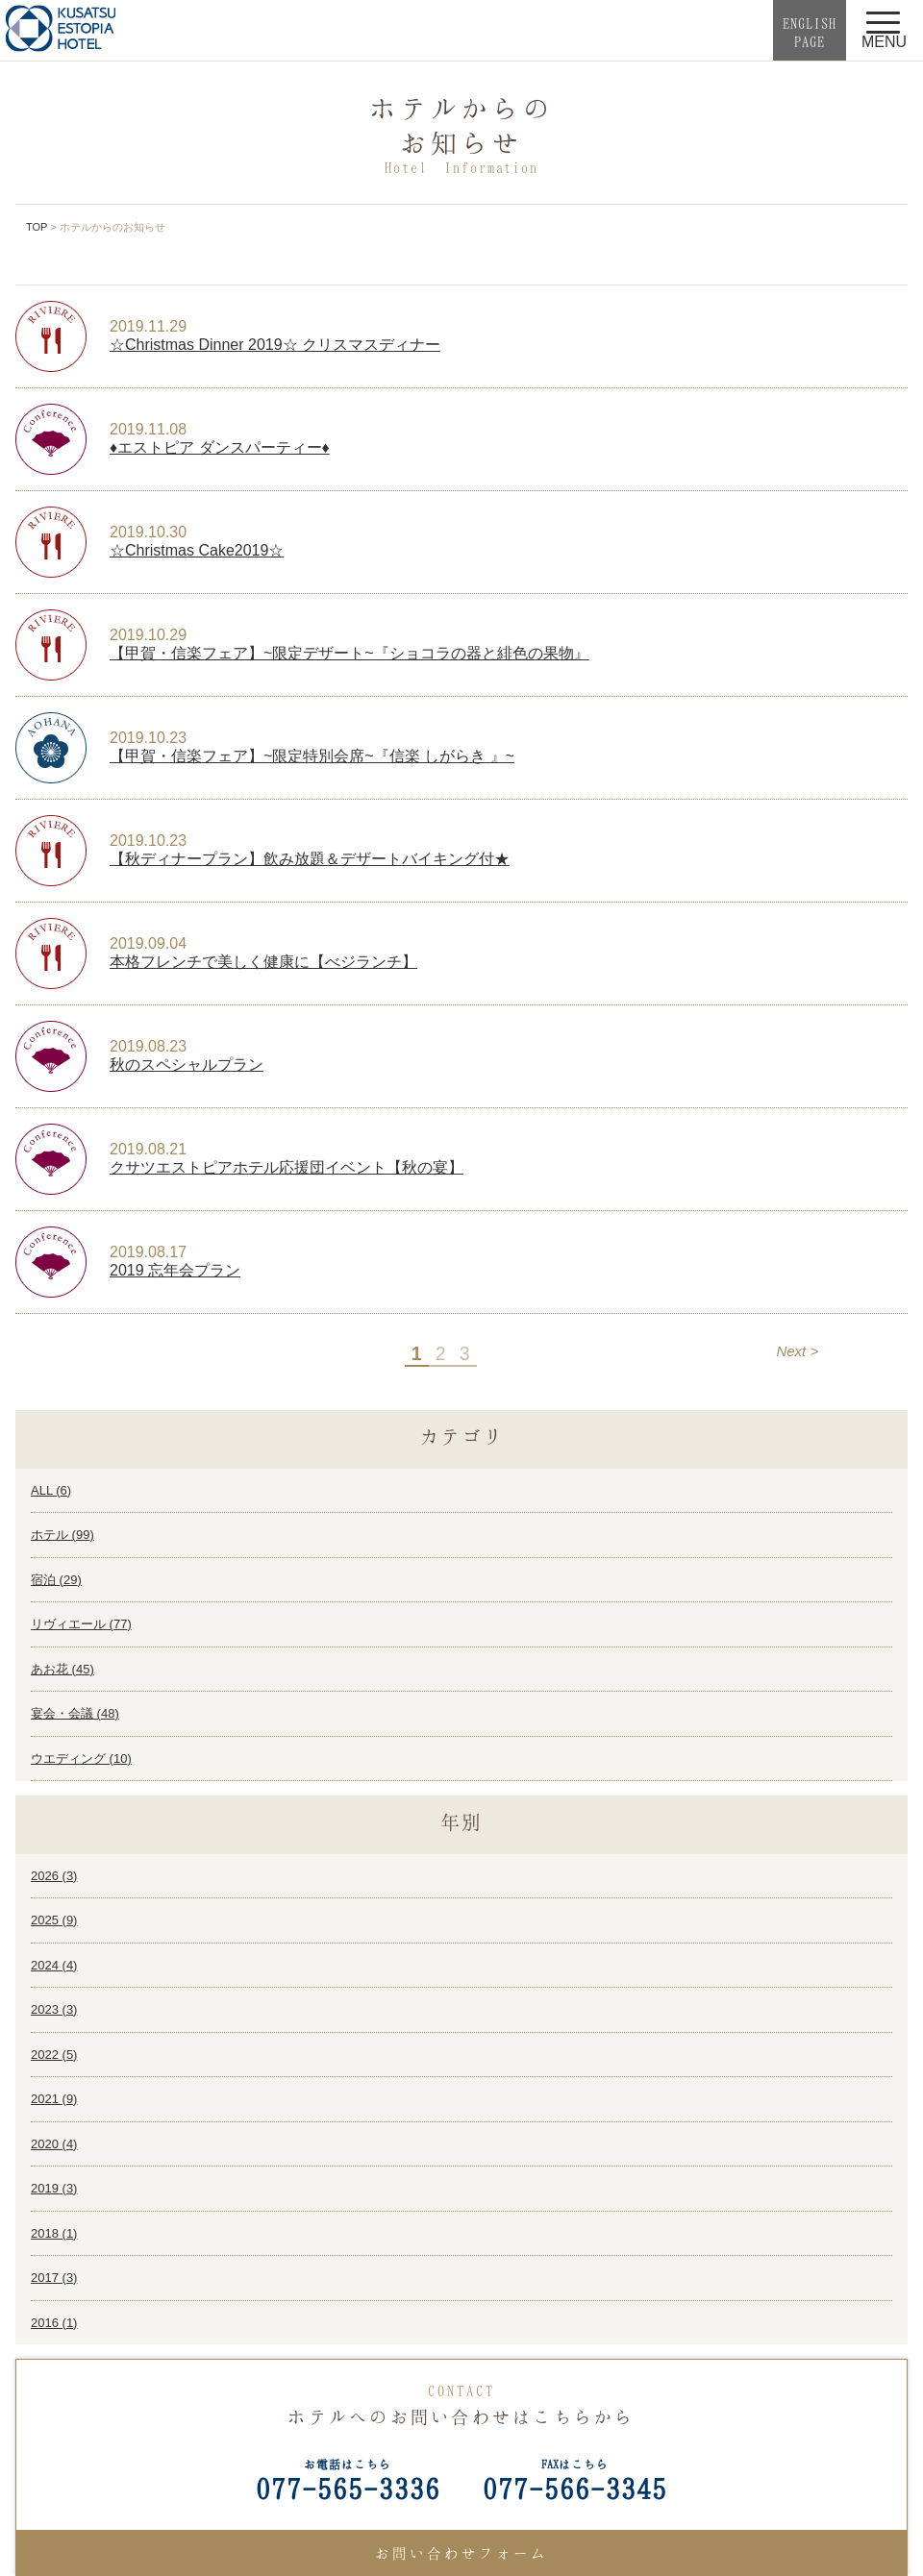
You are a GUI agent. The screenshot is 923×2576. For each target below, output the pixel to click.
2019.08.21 (148, 1149)
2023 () (54, 2009)
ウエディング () (81, 1758)
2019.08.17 (148, 1252)
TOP (36, 227)
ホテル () (62, 1534)
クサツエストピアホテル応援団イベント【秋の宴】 (286, 1167)
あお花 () (62, 1669)
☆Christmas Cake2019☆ (197, 550)
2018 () (54, 2233)
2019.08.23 (148, 1046)
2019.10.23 (148, 738)
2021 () (54, 2099)
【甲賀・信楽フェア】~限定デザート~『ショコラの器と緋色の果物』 (349, 653)
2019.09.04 (148, 943)
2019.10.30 (148, 532)
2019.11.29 (148, 326)
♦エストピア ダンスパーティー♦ (220, 447)
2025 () (54, 1920)
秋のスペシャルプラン (186, 1064)
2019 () (54, 2188)
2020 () (54, 2144)
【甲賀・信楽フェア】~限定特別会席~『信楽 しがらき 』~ (312, 756)
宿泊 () (56, 1580)
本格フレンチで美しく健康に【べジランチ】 (263, 962)
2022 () (54, 2054)
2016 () (54, 2323)
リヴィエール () (81, 1624)
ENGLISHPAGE (809, 32)
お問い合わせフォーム (461, 2553)
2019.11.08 (148, 429)
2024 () (54, 1965)
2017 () (54, 2277)
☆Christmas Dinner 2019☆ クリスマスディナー (275, 344)
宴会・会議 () (75, 1713)
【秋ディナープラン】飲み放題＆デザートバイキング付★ (310, 859)
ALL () (51, 1490)
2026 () (54, 1876)
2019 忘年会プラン (175, 1270)
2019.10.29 (148, 635)
